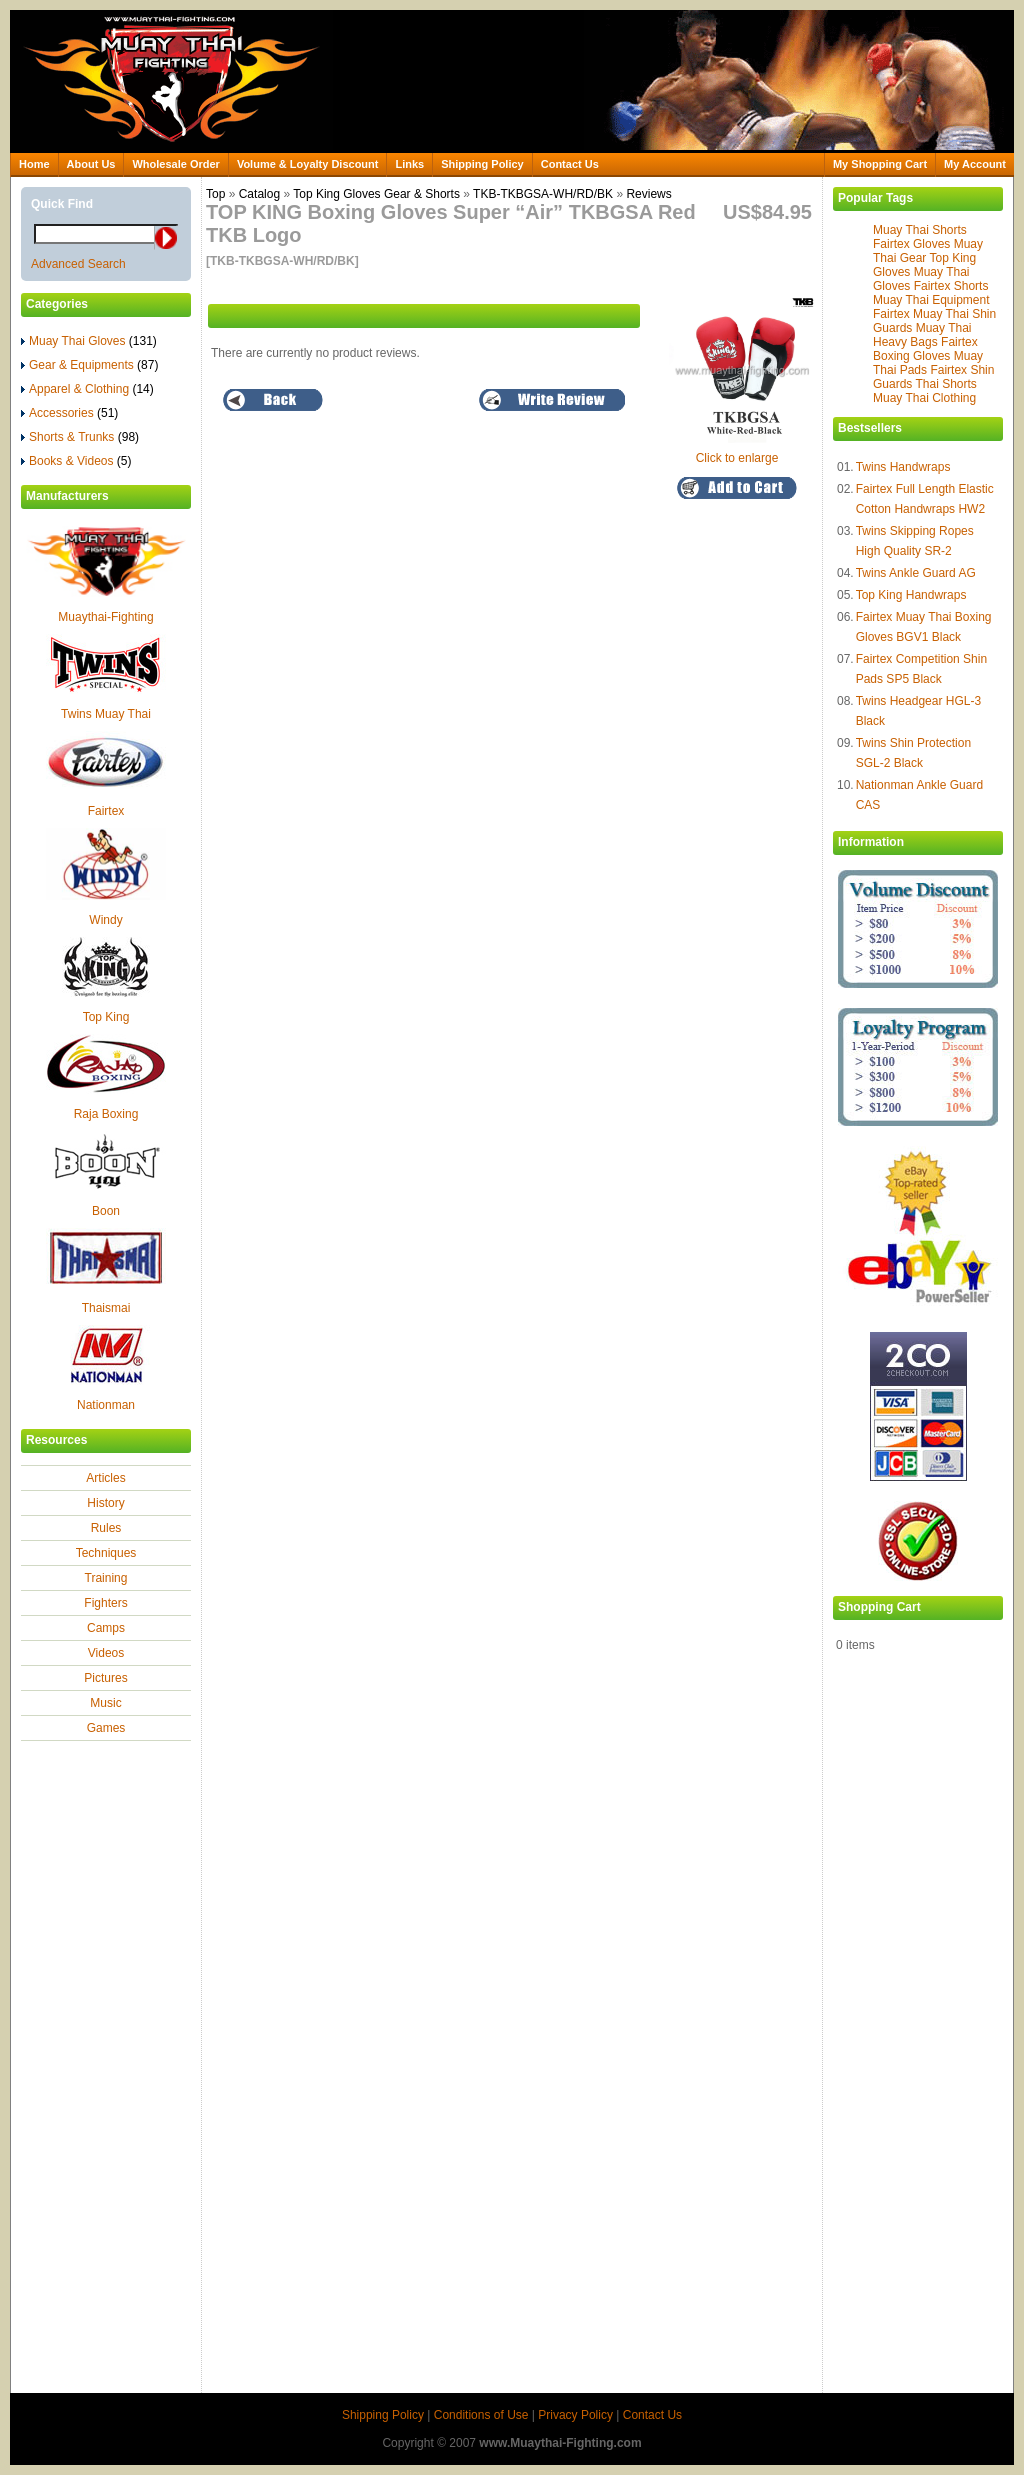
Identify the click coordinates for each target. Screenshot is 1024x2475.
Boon (106, 1211)
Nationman (106, 1405)
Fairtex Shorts (951, 286)
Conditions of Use (481, 2415)
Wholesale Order (175, 164)
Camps (106, 1628)
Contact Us (570, 164)
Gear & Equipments (89, 365)
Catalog (259, 194)
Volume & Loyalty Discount (308, 164)
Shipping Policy (482, 164)
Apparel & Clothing (87, 389)
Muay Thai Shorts (920, 230)
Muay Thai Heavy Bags (922, 335)
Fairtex (106, 811)
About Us (91, 164)
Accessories (69, 413)
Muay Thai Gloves (89, 341)
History (105, 1503)
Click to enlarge (742, 451)
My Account (975, 164)
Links (409, 164)
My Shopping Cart (880, 164)
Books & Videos (76, 461)
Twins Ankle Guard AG (916, 573)
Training (106, 1578)
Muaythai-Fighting (105, 617)
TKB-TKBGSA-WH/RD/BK (543, 194)
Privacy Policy (575, 2415)
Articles (105, 1478)
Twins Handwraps (903, 467)
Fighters (105, 1603)
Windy (105, 920)
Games (106, 1728)
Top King (106, 1017)
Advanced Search (78, 264)
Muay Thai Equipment (931, 300)
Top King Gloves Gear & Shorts (376, 194)
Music (105, 1703)
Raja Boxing (106, 1114)
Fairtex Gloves (911, 244)
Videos (106, 1653)
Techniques (106, 1553)
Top (215, 194)
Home (34, 164)
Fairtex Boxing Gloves (925, 349)
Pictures (105, 1678)
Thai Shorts (945, 384)
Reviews (648, 194)
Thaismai (106, 1308)
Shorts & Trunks (80, 437)
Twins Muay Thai (106, 714)
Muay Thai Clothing (924, 398)
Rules (106, 1528)
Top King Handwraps (911, 595)
